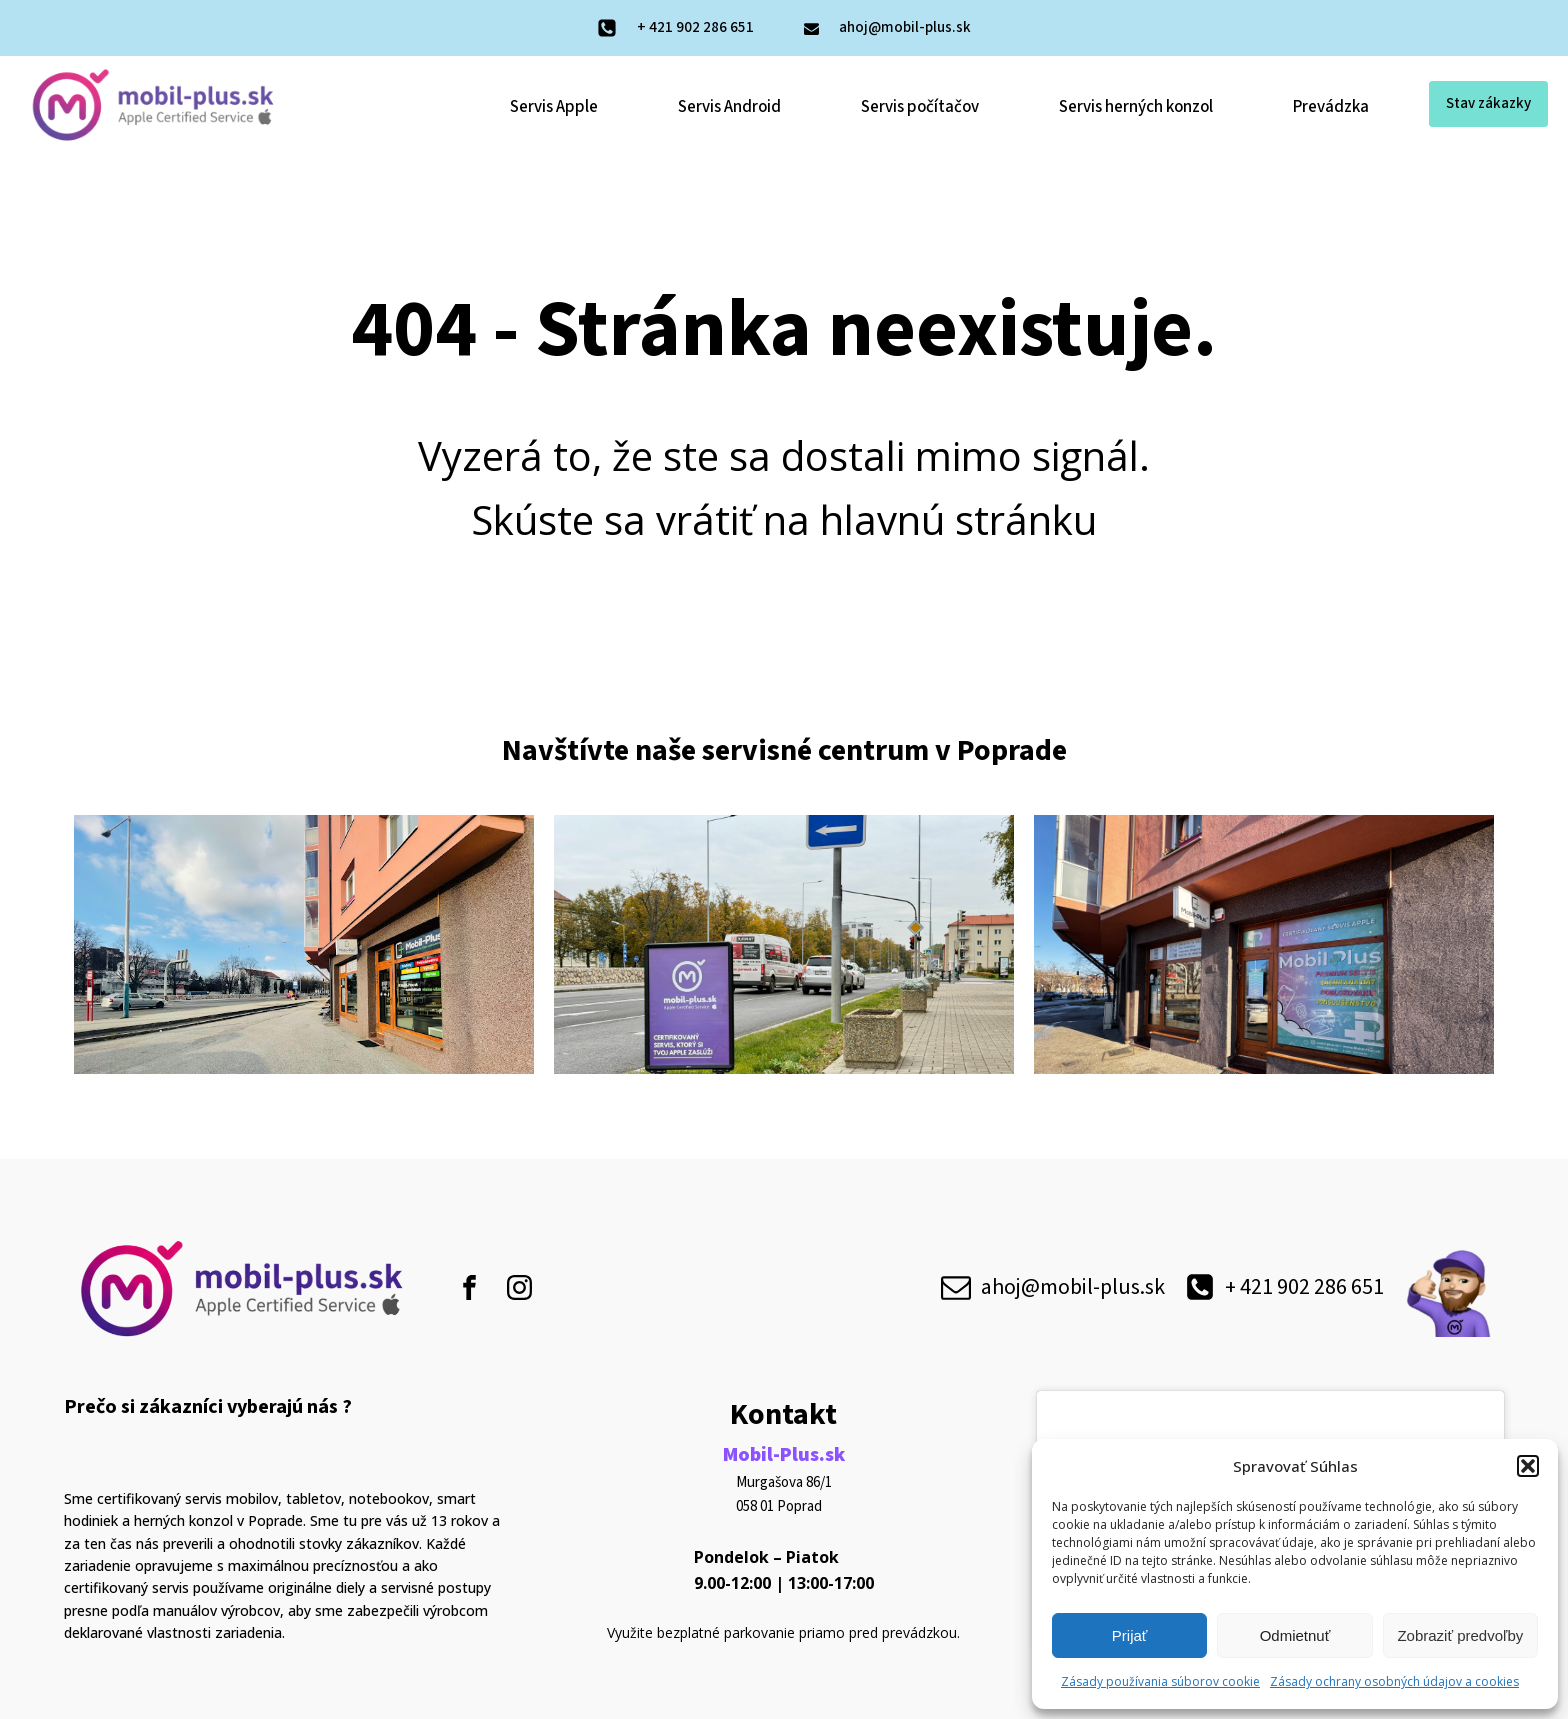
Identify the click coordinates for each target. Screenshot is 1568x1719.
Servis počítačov (920, 107)
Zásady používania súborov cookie (1160, 1681)
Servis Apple (554, 107)
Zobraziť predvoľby (1460, 1635)
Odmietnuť (1295, 1635)
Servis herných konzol (1136, 107)
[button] (1528, 1466)
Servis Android (729, 107)
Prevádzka (1331, 107)
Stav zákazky (1488, 103)
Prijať (1130, 1635)
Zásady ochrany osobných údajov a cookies (1394, 1681)
